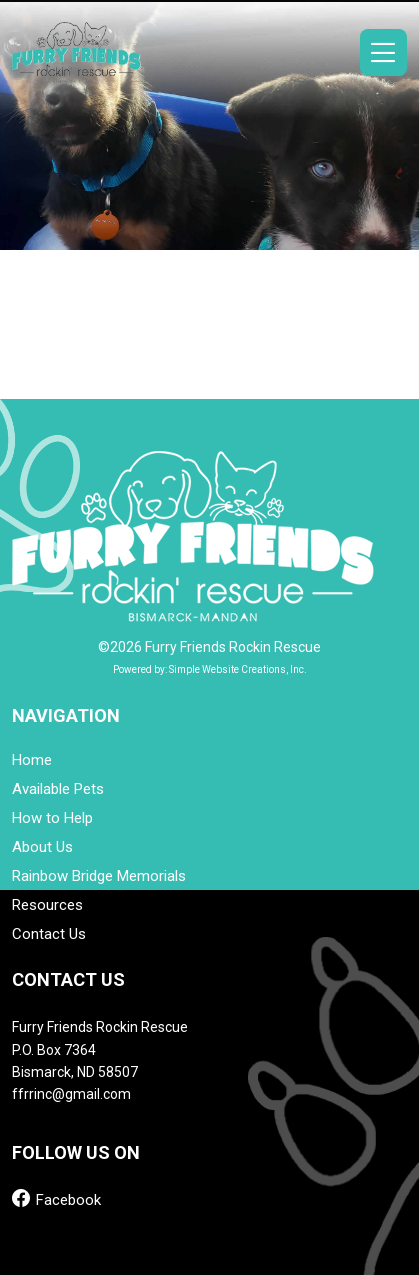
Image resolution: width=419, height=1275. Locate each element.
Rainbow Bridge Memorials (99, 876)
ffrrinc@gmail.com (71, 1094)
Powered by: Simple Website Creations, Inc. (210, 669)
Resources (47, 905)
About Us (42, 847)
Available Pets (58, 789)
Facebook (56, 1198)
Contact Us (49, 934)
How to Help (52, 818)
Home (32, 760)
